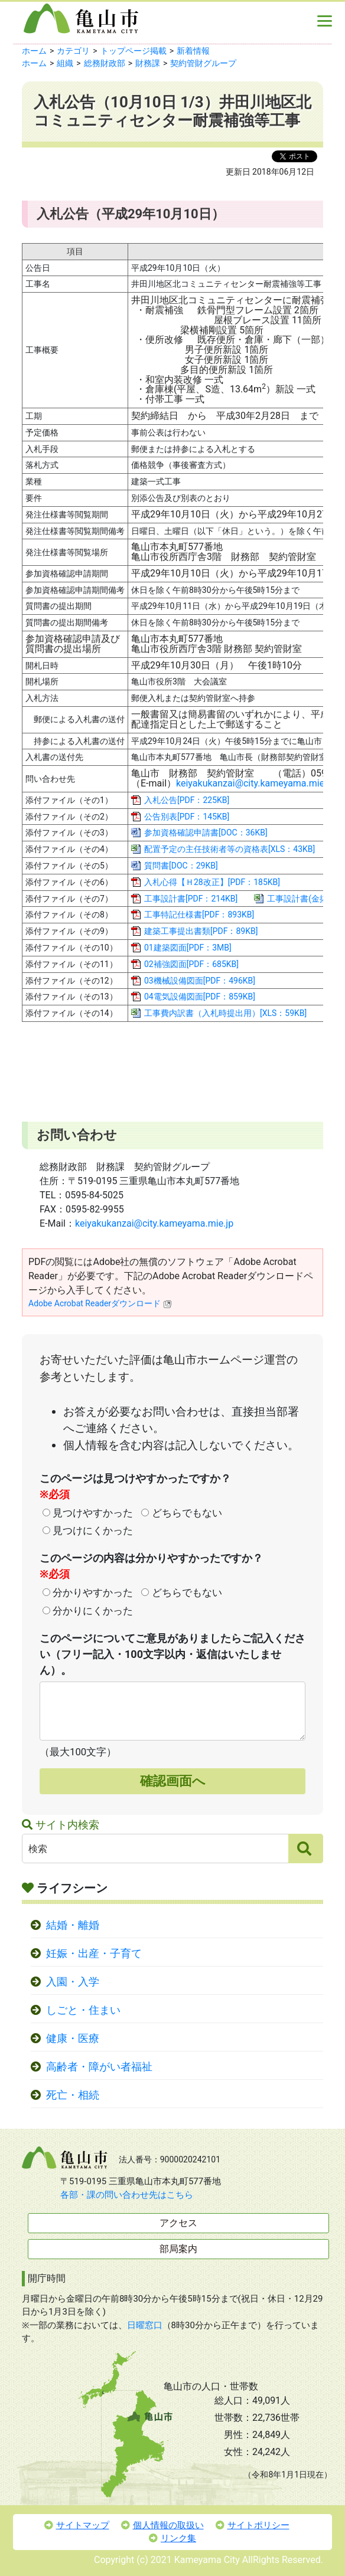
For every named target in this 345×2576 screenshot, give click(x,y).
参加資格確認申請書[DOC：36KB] (206, 832)
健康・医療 (72, 2038)
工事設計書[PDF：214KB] (190, 898)
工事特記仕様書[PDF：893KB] (199, 914)
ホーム (34, 50)
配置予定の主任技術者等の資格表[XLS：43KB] (229, 849)
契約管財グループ (203, 63)
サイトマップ (76, 2525)
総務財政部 (104, 63)
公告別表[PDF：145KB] (186, 816)
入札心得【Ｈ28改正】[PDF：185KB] (212, 882)
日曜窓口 (144, 2325)
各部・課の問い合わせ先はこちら (126, 2195)
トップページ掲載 (133, 50)
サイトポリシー (252, 2525)
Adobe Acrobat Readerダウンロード (100, 1303)
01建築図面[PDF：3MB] (188, 947)
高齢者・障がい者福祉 (99, 2067)
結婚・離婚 (72, 1925)
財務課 (147, 63)
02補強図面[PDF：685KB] (191, 964)
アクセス (178, 2222)
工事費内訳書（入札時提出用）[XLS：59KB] (225, 1013)
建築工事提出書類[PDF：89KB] (201, 931)
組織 (65, 63)
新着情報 (193, 50)
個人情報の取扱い (162, 2525)
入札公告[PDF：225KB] (186, 800)
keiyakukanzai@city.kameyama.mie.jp (255, 783)
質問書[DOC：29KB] (181, 865)
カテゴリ (73, 50)
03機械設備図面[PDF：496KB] (199, 980)
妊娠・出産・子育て (94, 1953)
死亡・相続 (72, 2095)
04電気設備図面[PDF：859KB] (199, 996)
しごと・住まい (83, 2010)
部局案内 (178, 2248)
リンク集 (172, 2538)
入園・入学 (72, 1982)
